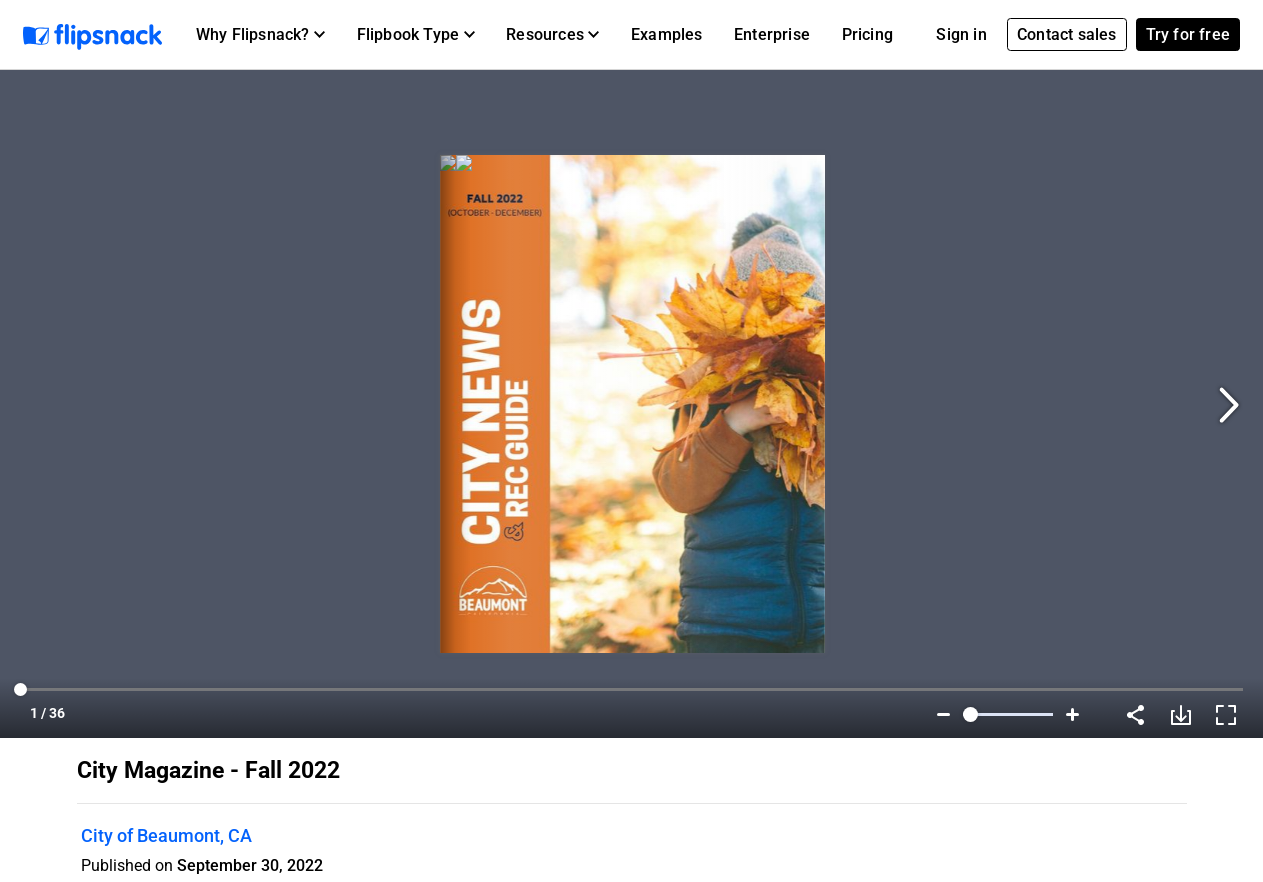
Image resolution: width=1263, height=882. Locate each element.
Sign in (961, 34)
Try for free (1188, 34)
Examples (667, 34)
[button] (260, 35)
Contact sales (1067, 34)
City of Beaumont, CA (166, 835)
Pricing (867, 34)
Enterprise (772, 34)
